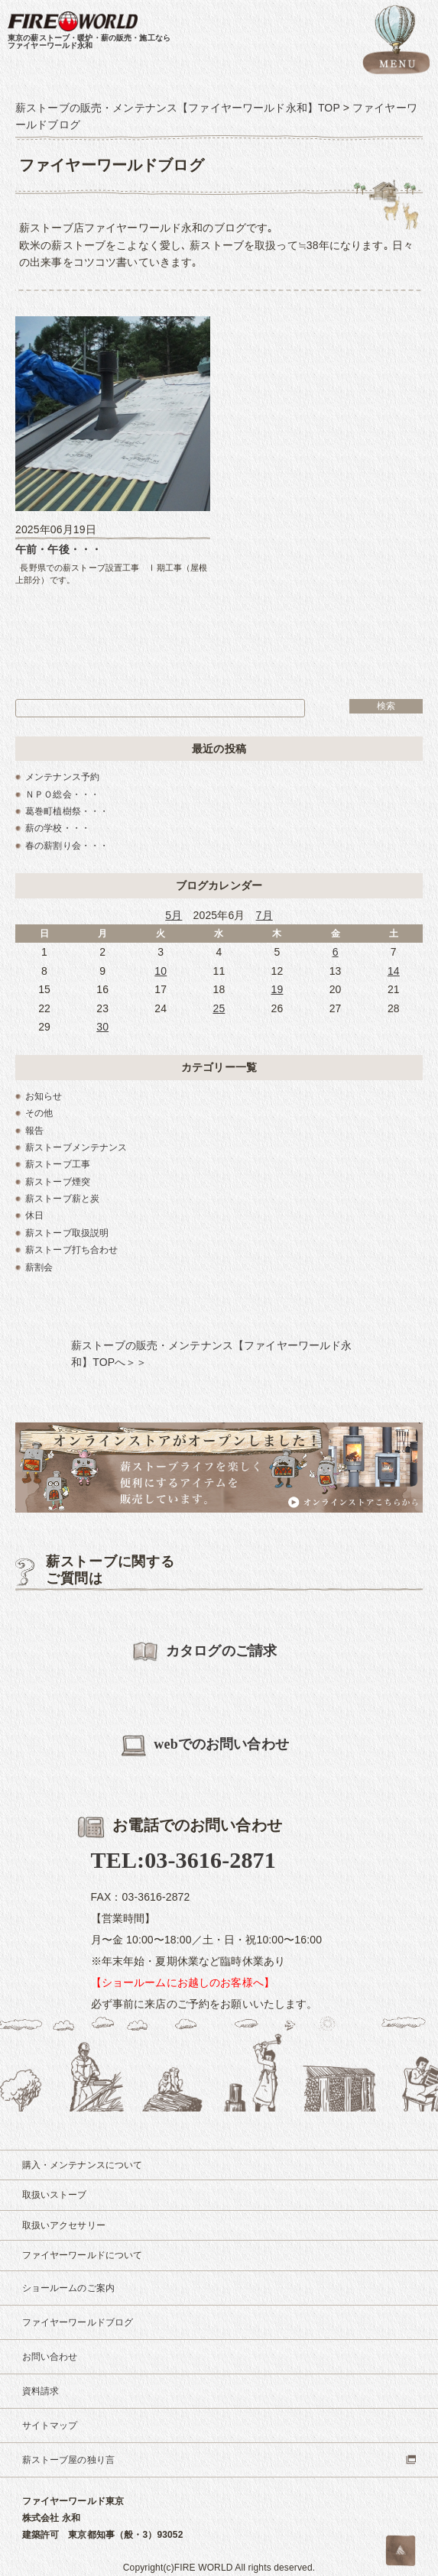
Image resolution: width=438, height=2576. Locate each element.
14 (394, 971)
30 (102, 1027)
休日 (34, 1215)
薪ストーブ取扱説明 (67, 1233)
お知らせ (44, 1096)
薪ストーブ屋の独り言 (68, 2460)
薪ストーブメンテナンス (76, 1147)
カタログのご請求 (204, 1652)
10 (160, 971)
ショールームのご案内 (68, 2288)
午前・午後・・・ (58, 549)
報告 (34, 1130)
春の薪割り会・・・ (67, 845)
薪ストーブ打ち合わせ (71, 1249)
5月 (173, 915)
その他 (39, 1113)
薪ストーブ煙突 (57, 1181)
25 (219, 1008)
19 (277, 989)
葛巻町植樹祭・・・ (67, 811)
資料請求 (41, 2391)
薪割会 (39, 1267)
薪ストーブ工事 (57, 1164)
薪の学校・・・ (57, 828)
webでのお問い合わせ (205, 1745)
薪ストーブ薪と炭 (62, 1198)
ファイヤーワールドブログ (78, 2322)
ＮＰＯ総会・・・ (62, 794)
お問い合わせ (50, 2356)
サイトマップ (50, 2425)
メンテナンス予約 (62, 777)
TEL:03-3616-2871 (183, 1859)
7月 (264, 915)
